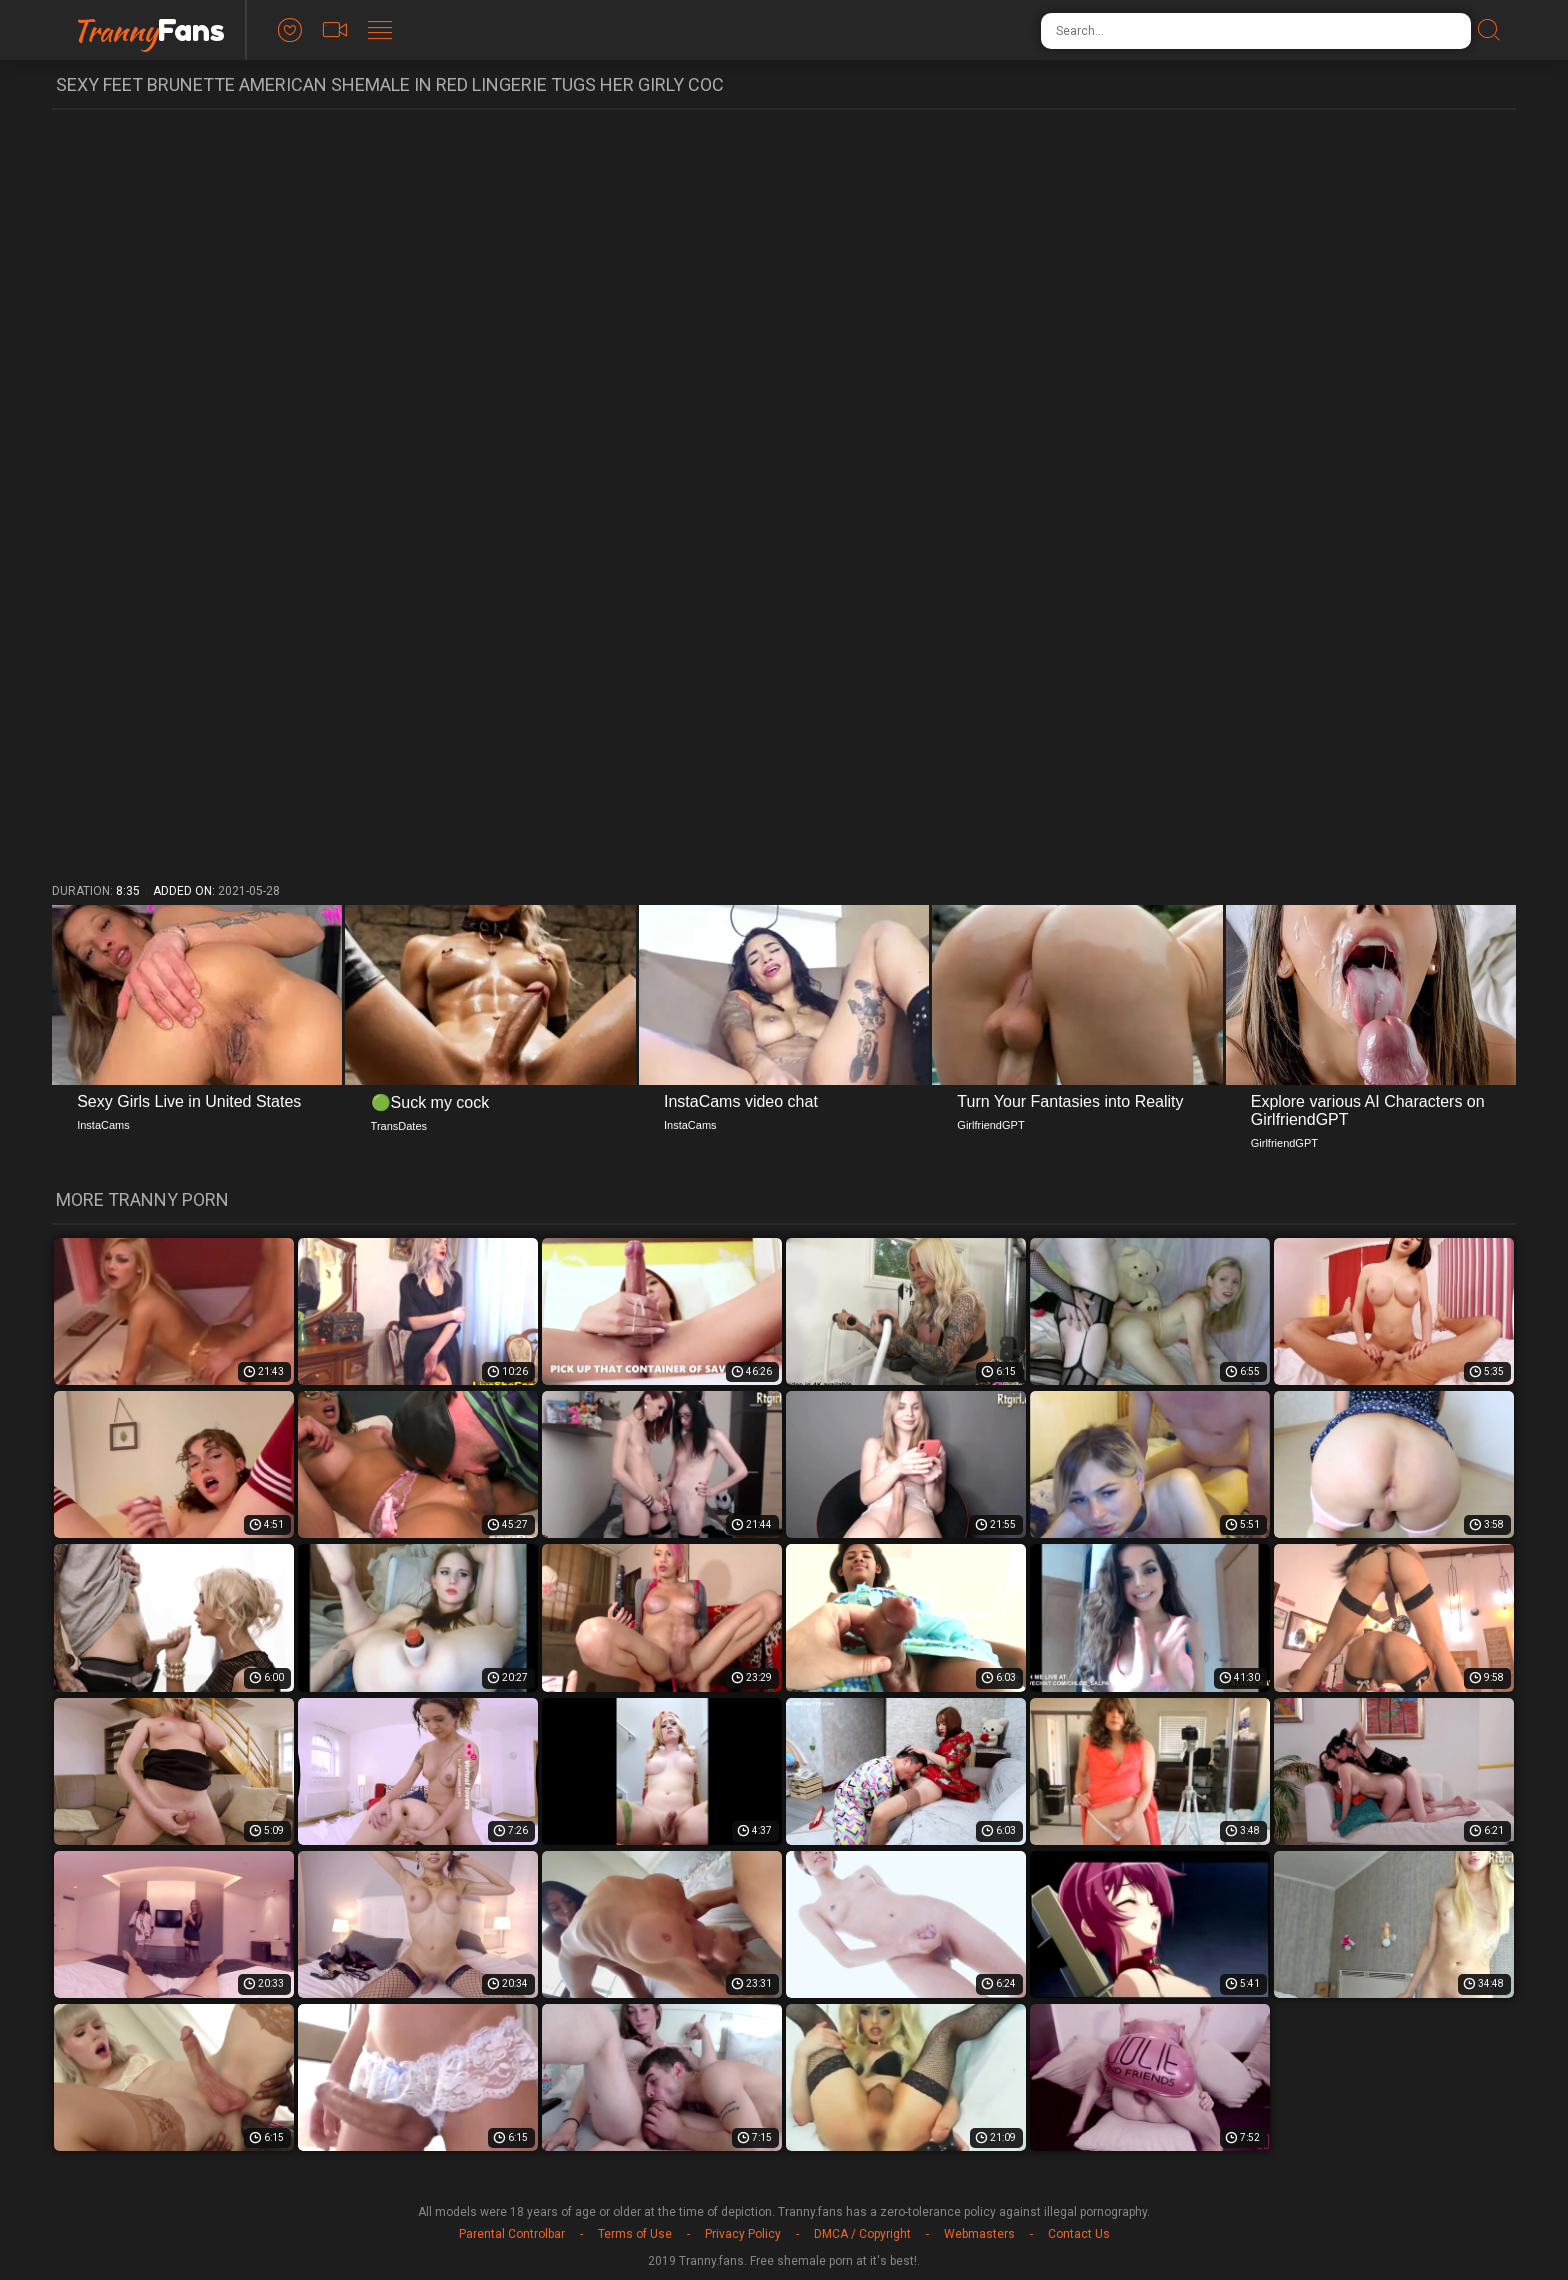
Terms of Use (635, 2234)
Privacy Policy (743, 2234)
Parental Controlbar (512, 2234)
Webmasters (979, 2234)
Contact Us (1079, 2234)
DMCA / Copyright (862, 2234)
